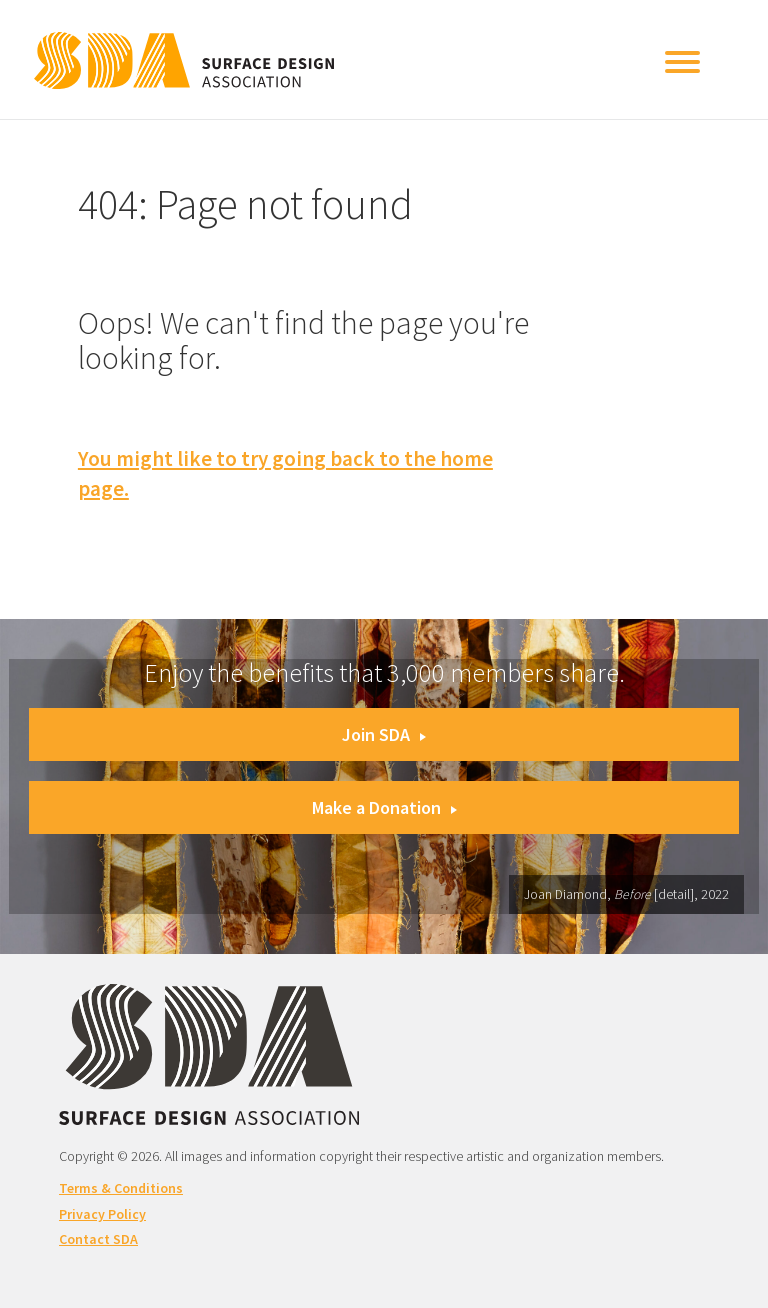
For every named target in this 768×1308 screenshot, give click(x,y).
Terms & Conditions (121, 1188)
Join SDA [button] (384, 734)
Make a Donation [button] (384, 807)
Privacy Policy (102, 1214)
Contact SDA (98, 1239)
